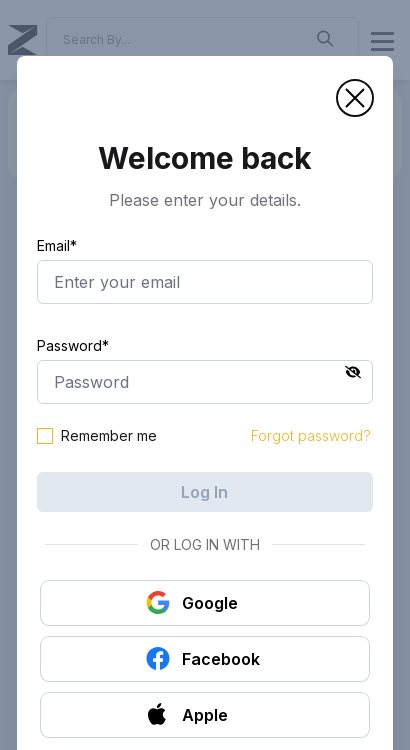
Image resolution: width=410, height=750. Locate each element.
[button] (355, 98)
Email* (57, 245)
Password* (73, 345)
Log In (204, 492)
